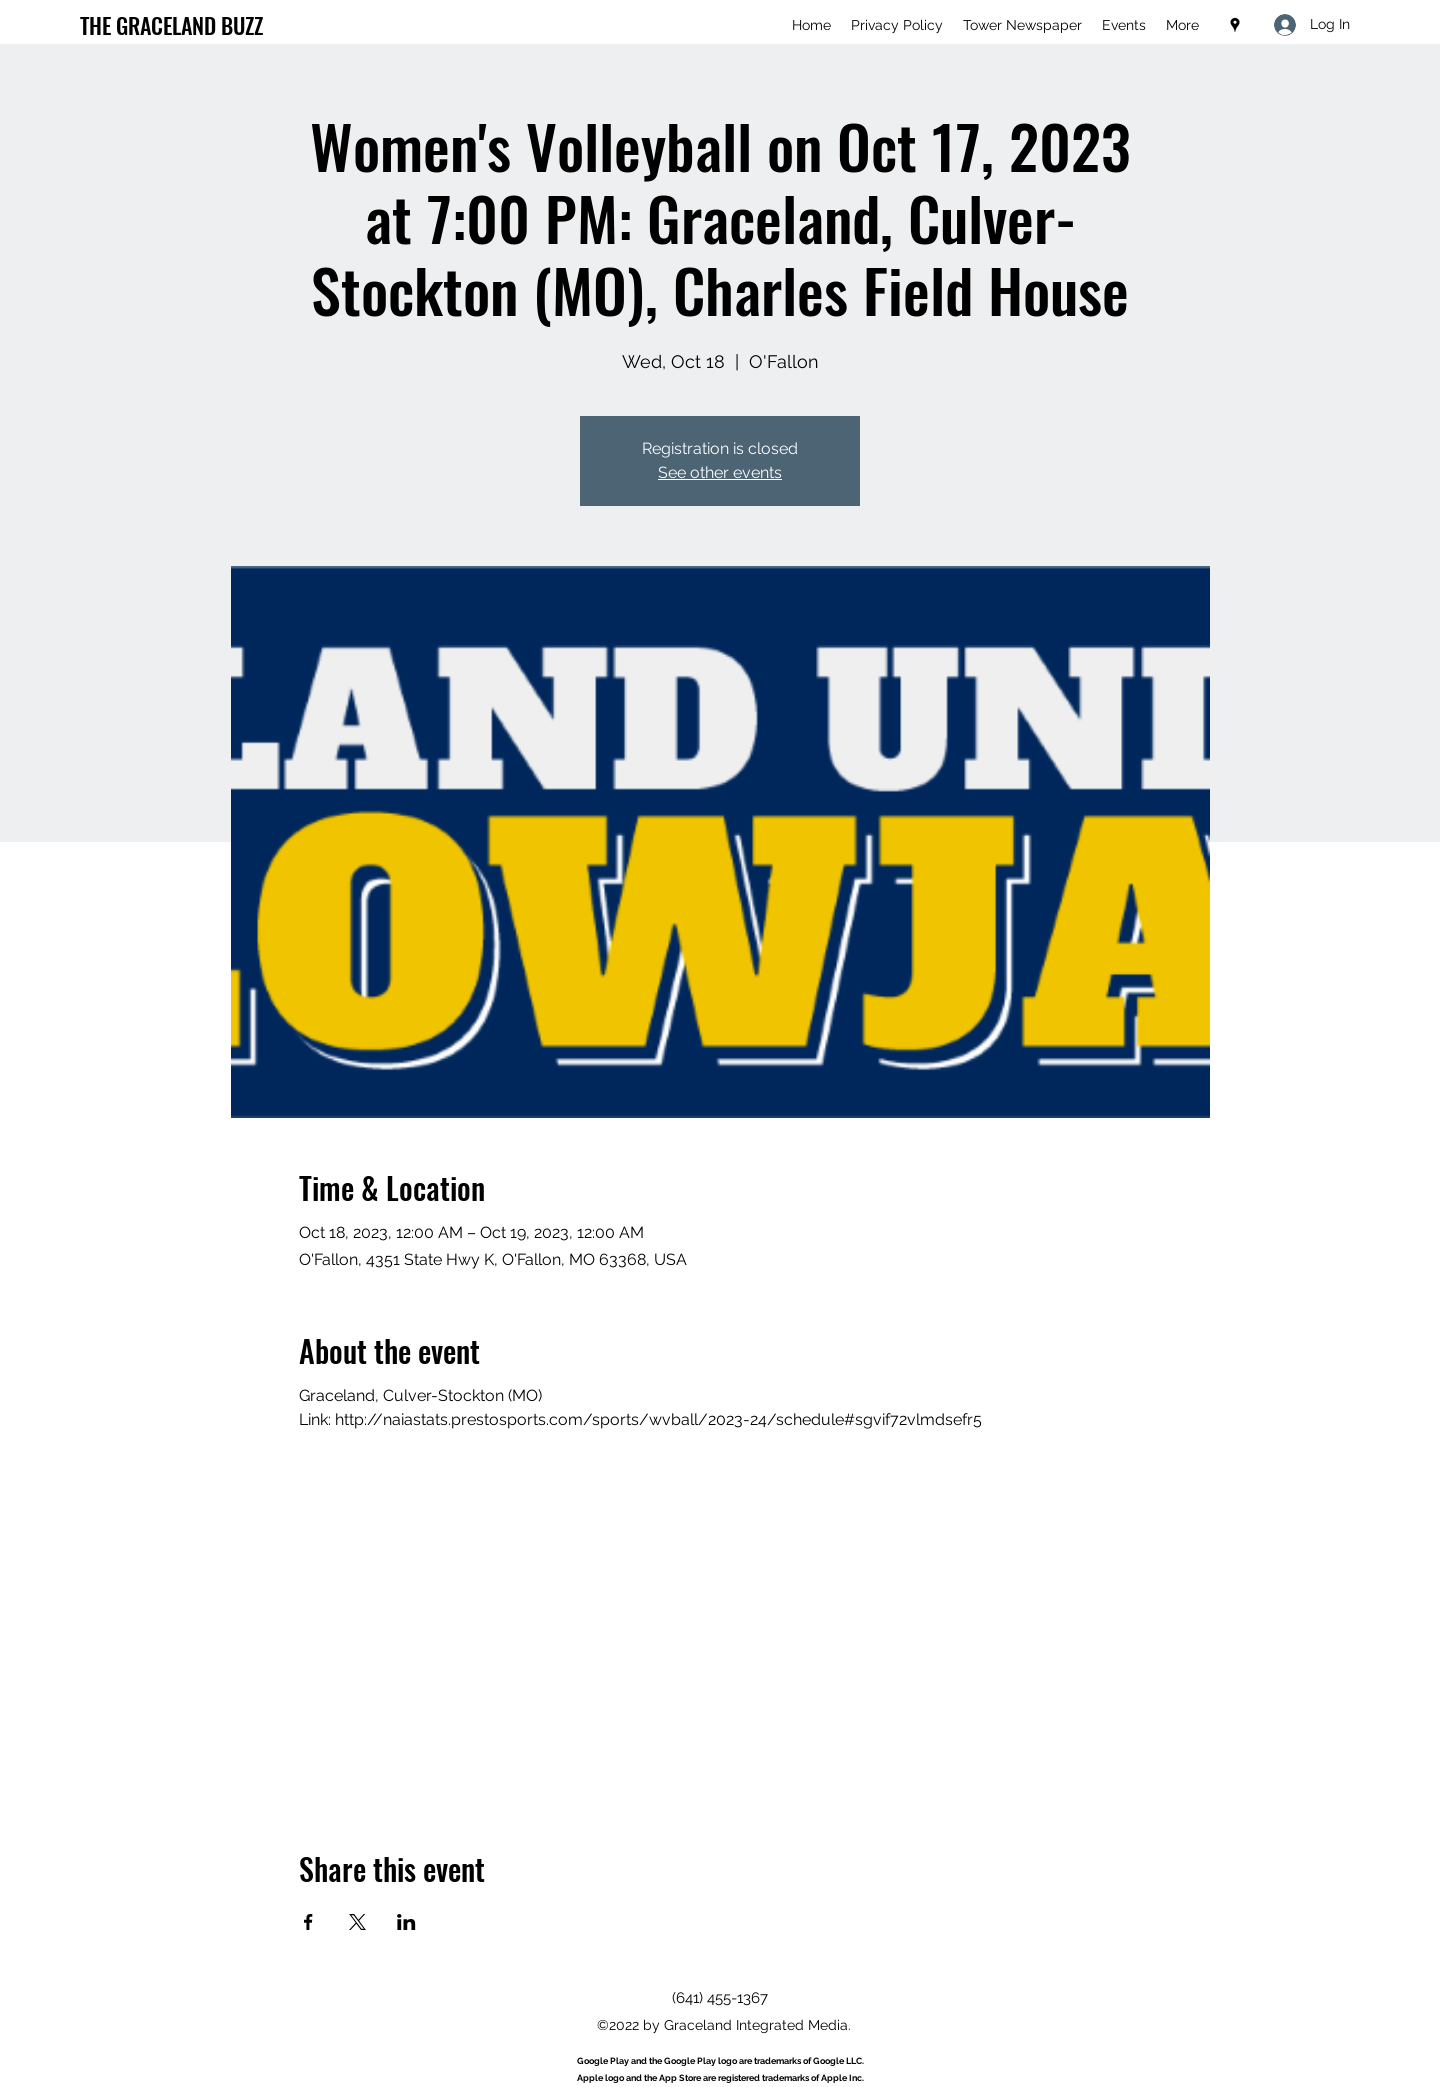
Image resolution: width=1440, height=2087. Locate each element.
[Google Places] (1235, 25)
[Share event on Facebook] (308, 1922)
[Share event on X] (357, 1922)
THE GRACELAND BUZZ (171, 25)
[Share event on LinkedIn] (406, 1922)
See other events (720, 472)
